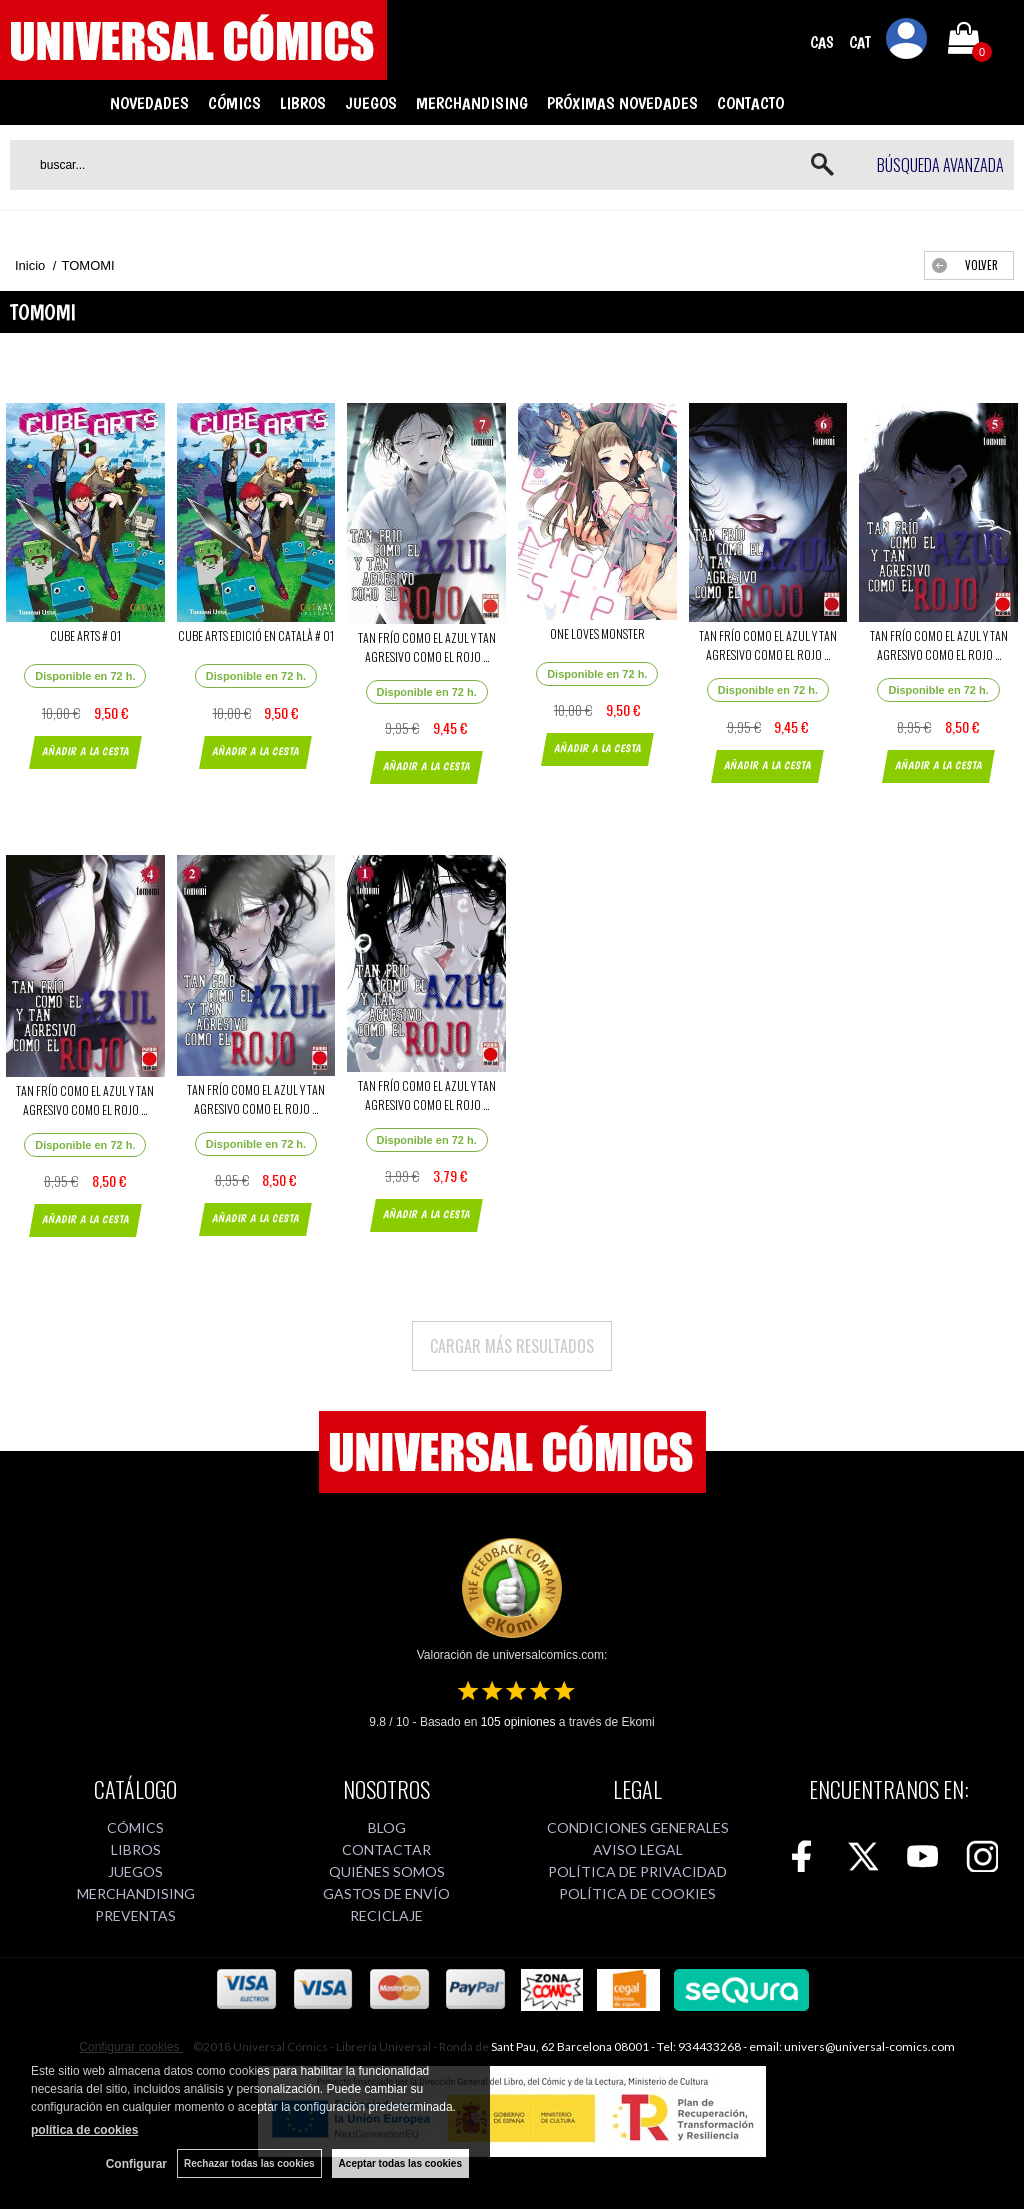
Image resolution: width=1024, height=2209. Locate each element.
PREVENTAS (135, 1915)
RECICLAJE (386, 1915)
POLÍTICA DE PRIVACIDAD (637, 1871)
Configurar (136, 2164)
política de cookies (84, 2130)
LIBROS (303, 103)
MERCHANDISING (472, 103)
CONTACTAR (386, 1849)
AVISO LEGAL (638, 1849)
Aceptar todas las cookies (400, 2163)
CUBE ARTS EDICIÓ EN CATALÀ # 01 (256, 635)
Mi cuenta (907, 42)
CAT (860, 42)
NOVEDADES (149, 103)
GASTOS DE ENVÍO (386, 1893)
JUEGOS (371, 103)
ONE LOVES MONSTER (597, 633)
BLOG (387, 1827)
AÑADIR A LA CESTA (85, 751)
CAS (822, 42)
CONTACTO (750, 103)
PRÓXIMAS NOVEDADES (622, 103)
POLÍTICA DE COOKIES (637, 1893)
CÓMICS (234, 103)
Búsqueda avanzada (940, 165)
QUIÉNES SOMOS (387, 1871)
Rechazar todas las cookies (249, 2163)
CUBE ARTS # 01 (85, 635)
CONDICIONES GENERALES (638, 1827)
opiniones (518, 1722)
